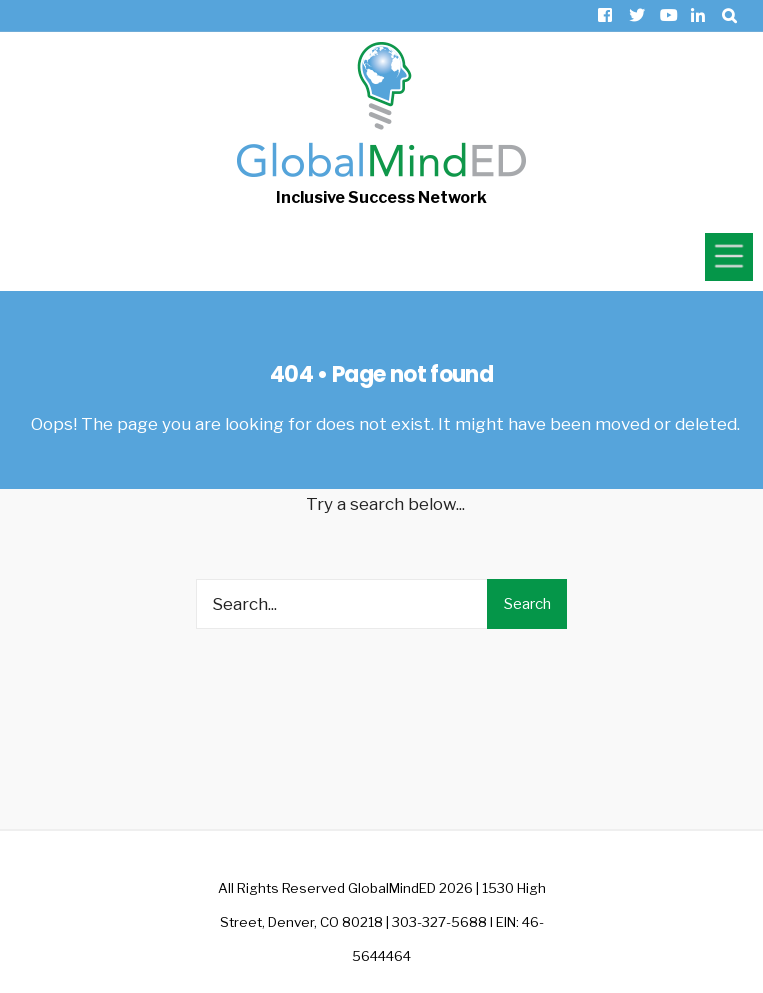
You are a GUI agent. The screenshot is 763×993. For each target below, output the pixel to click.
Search (527, 604)
